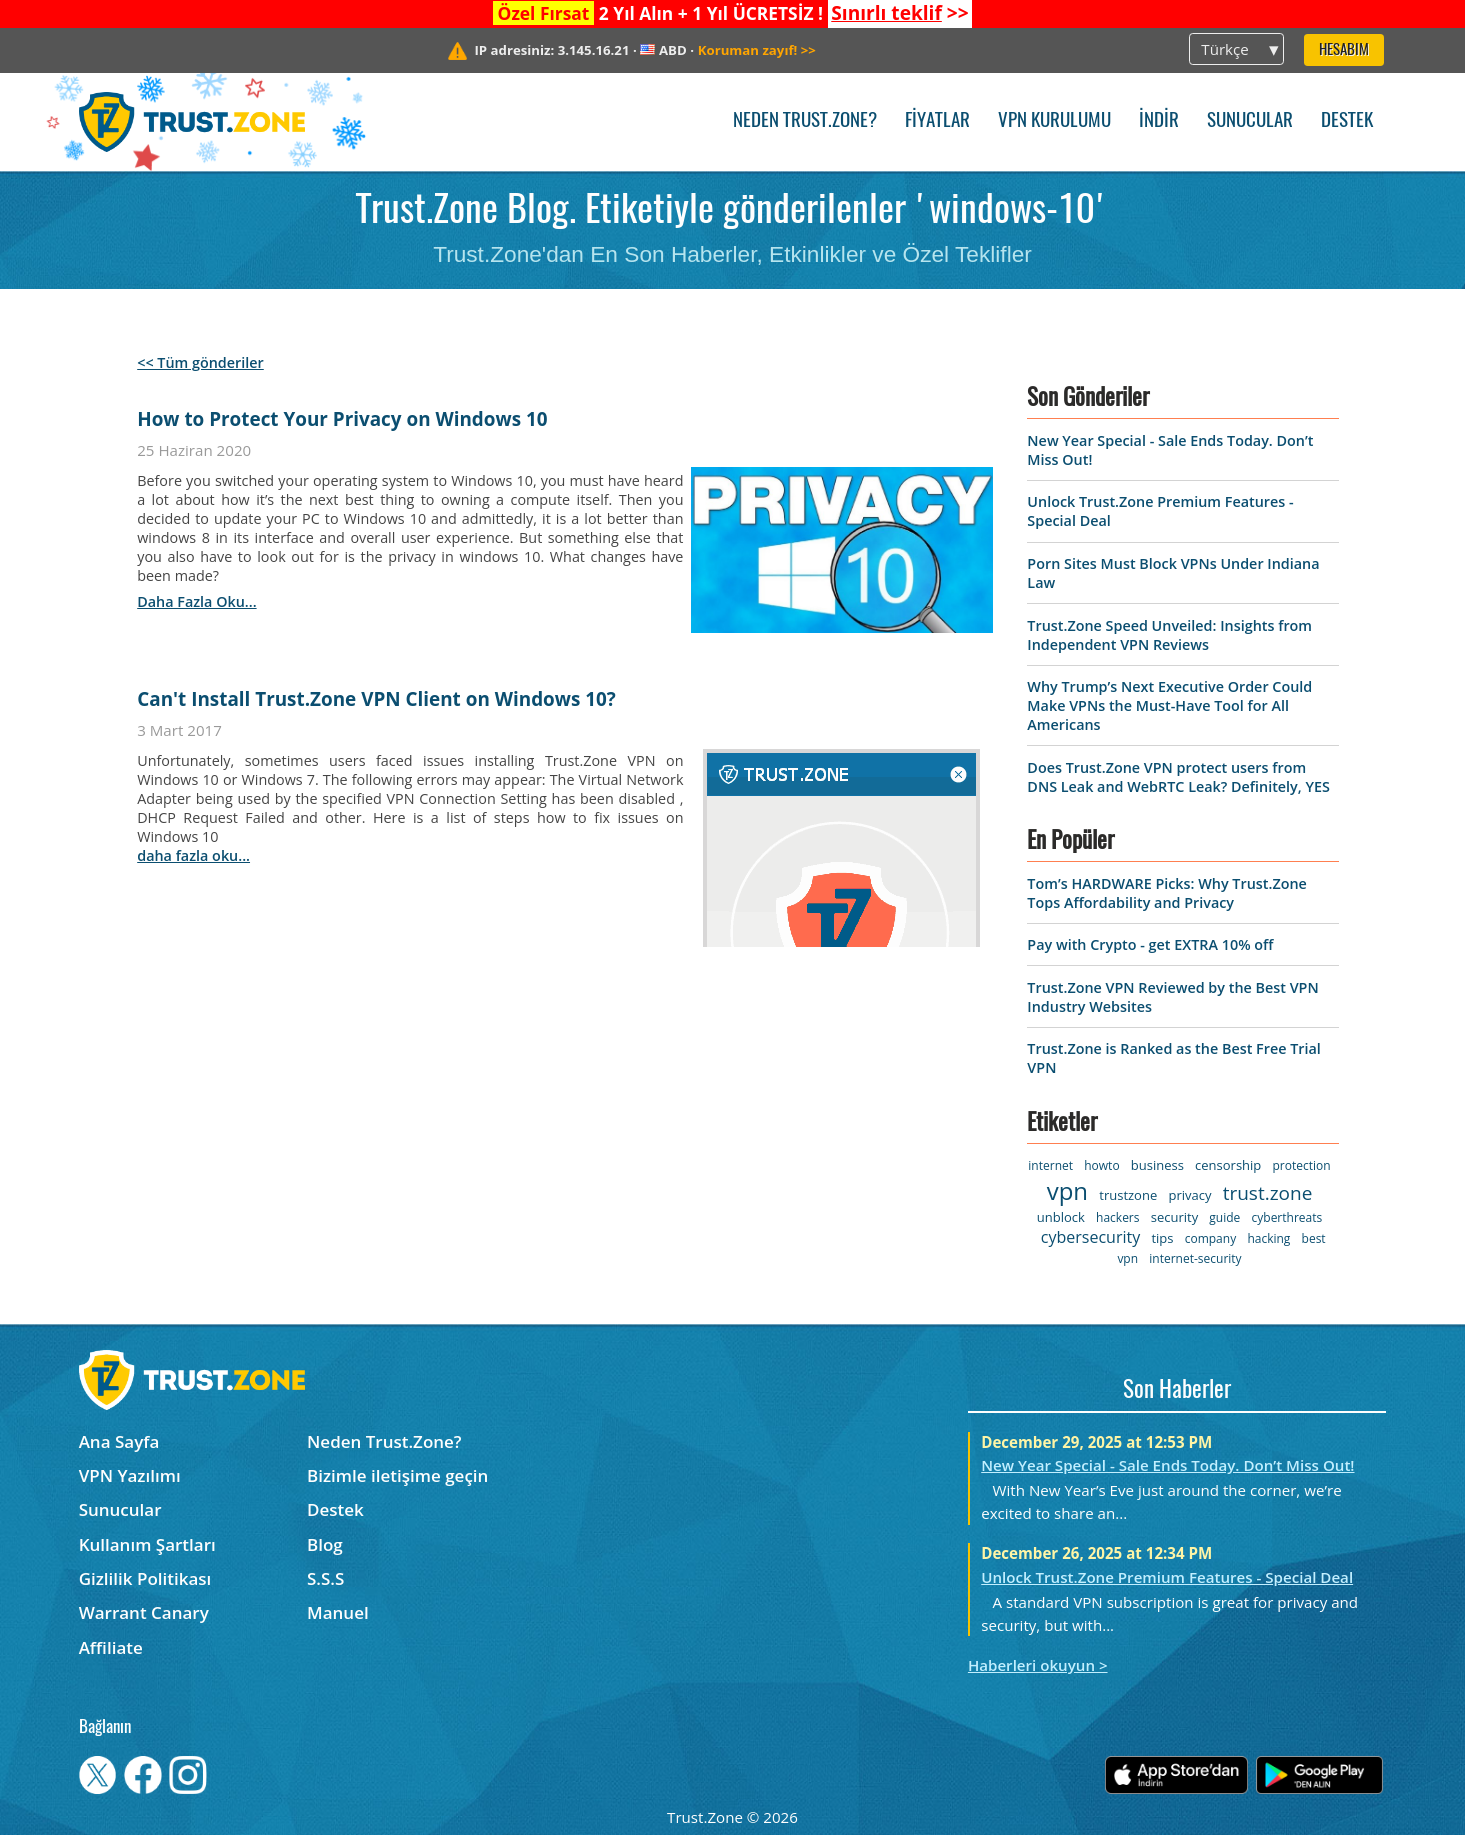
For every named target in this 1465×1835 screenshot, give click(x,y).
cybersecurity (1090, 1237)
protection (1302, 1165)
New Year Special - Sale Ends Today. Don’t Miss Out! (1167, 1465)
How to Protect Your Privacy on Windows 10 (342, 419)
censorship (1228, 1165)
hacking (1268, 1238)
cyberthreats (1287, 1217)
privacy (1189, 1195)
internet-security (1195, 1258)
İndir (1159, 121)
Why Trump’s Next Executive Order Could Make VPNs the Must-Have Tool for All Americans (1169, 705)
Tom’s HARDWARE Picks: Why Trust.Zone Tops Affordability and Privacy (1166, 893)
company (1210, 1238)
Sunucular (1250, 121)
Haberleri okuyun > (1038, 1665)
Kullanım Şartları (147, 1544)
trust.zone (1268, 1193)
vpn (1067, 1190)
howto (1101, 1165)
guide (1224, 1217)
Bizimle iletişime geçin (397, 1475)
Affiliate (111, 1647)
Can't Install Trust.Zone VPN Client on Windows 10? (376, 699)
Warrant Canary (144, 1612)
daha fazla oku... (196, 601)
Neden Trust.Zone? (805, 121)
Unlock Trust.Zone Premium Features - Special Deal (1167, 1577)
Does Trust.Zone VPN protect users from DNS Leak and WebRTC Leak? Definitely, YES (1178, 777)
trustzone (1128, 1195)
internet (1050, 1165)
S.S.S (325, 1578)
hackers (1117, 1217)
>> (899, 13)
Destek (1347, 121)
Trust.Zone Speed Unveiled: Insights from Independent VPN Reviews (1169, 635)
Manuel (338, 1612)
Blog (325, 1544)
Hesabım (1344, 50)
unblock (1061, 1217)
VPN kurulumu (1054, 121)
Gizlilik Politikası (145, 1578)
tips (1162, 1238)
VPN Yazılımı (130, 1475)
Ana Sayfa (119, 1441)
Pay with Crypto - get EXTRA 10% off (1150, 944)
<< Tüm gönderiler (200, 362)
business (1157, 1165)
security (1174, 1217)
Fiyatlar (937, 121)
